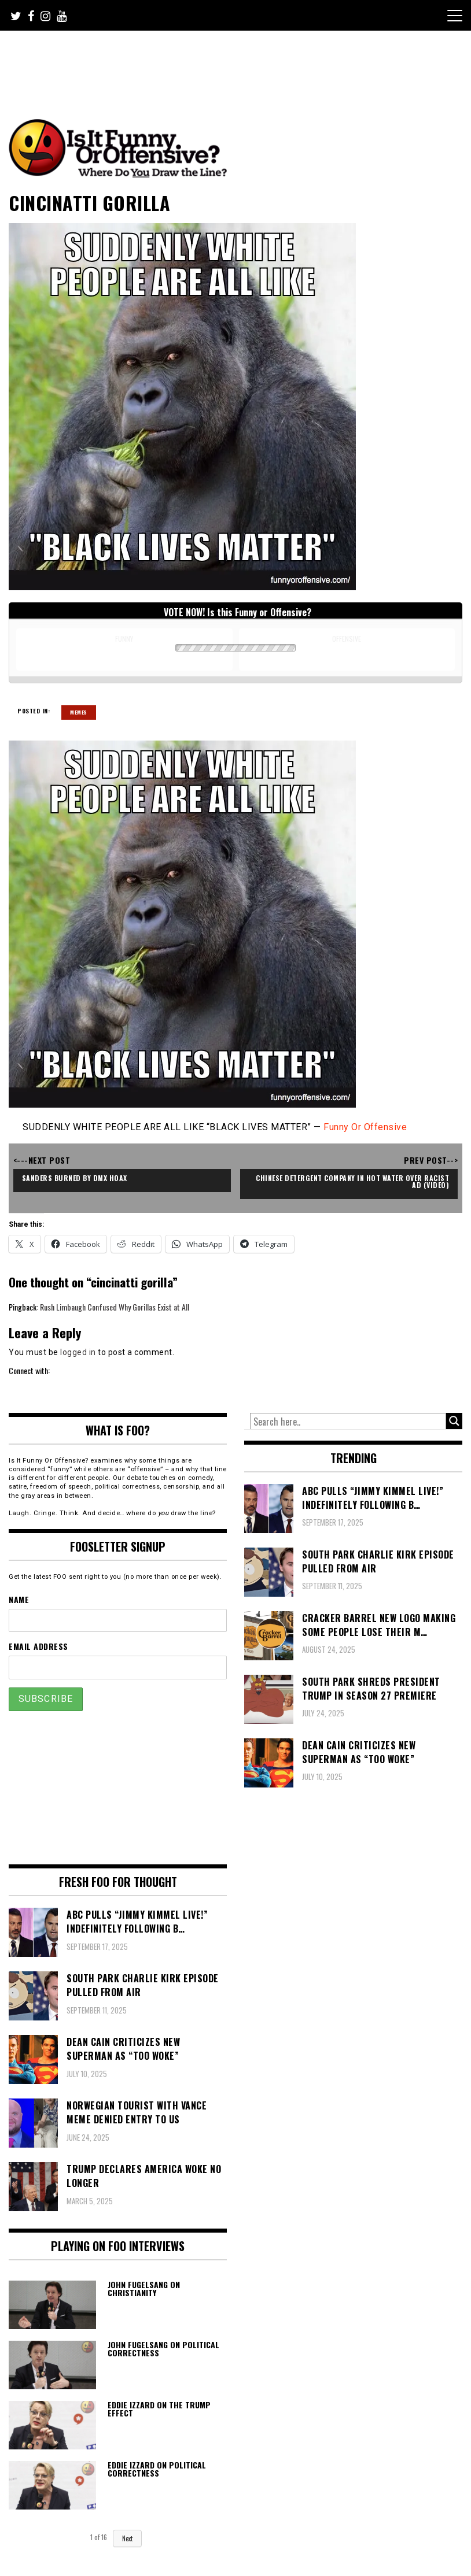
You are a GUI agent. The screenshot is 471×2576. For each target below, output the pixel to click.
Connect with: (29, 1370)
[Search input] (348, 1421)
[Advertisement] (225, 62)
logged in (78, 1352)
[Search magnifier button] (454, 1421)
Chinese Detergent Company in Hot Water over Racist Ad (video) (353, 1181)
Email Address (38, 1646)
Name (19, 1599)
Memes (78, 712)
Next (127, 2538)
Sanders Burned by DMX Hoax (74, 1178)
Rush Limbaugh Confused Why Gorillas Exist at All (114, 1307)
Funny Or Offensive (365, 1127)
